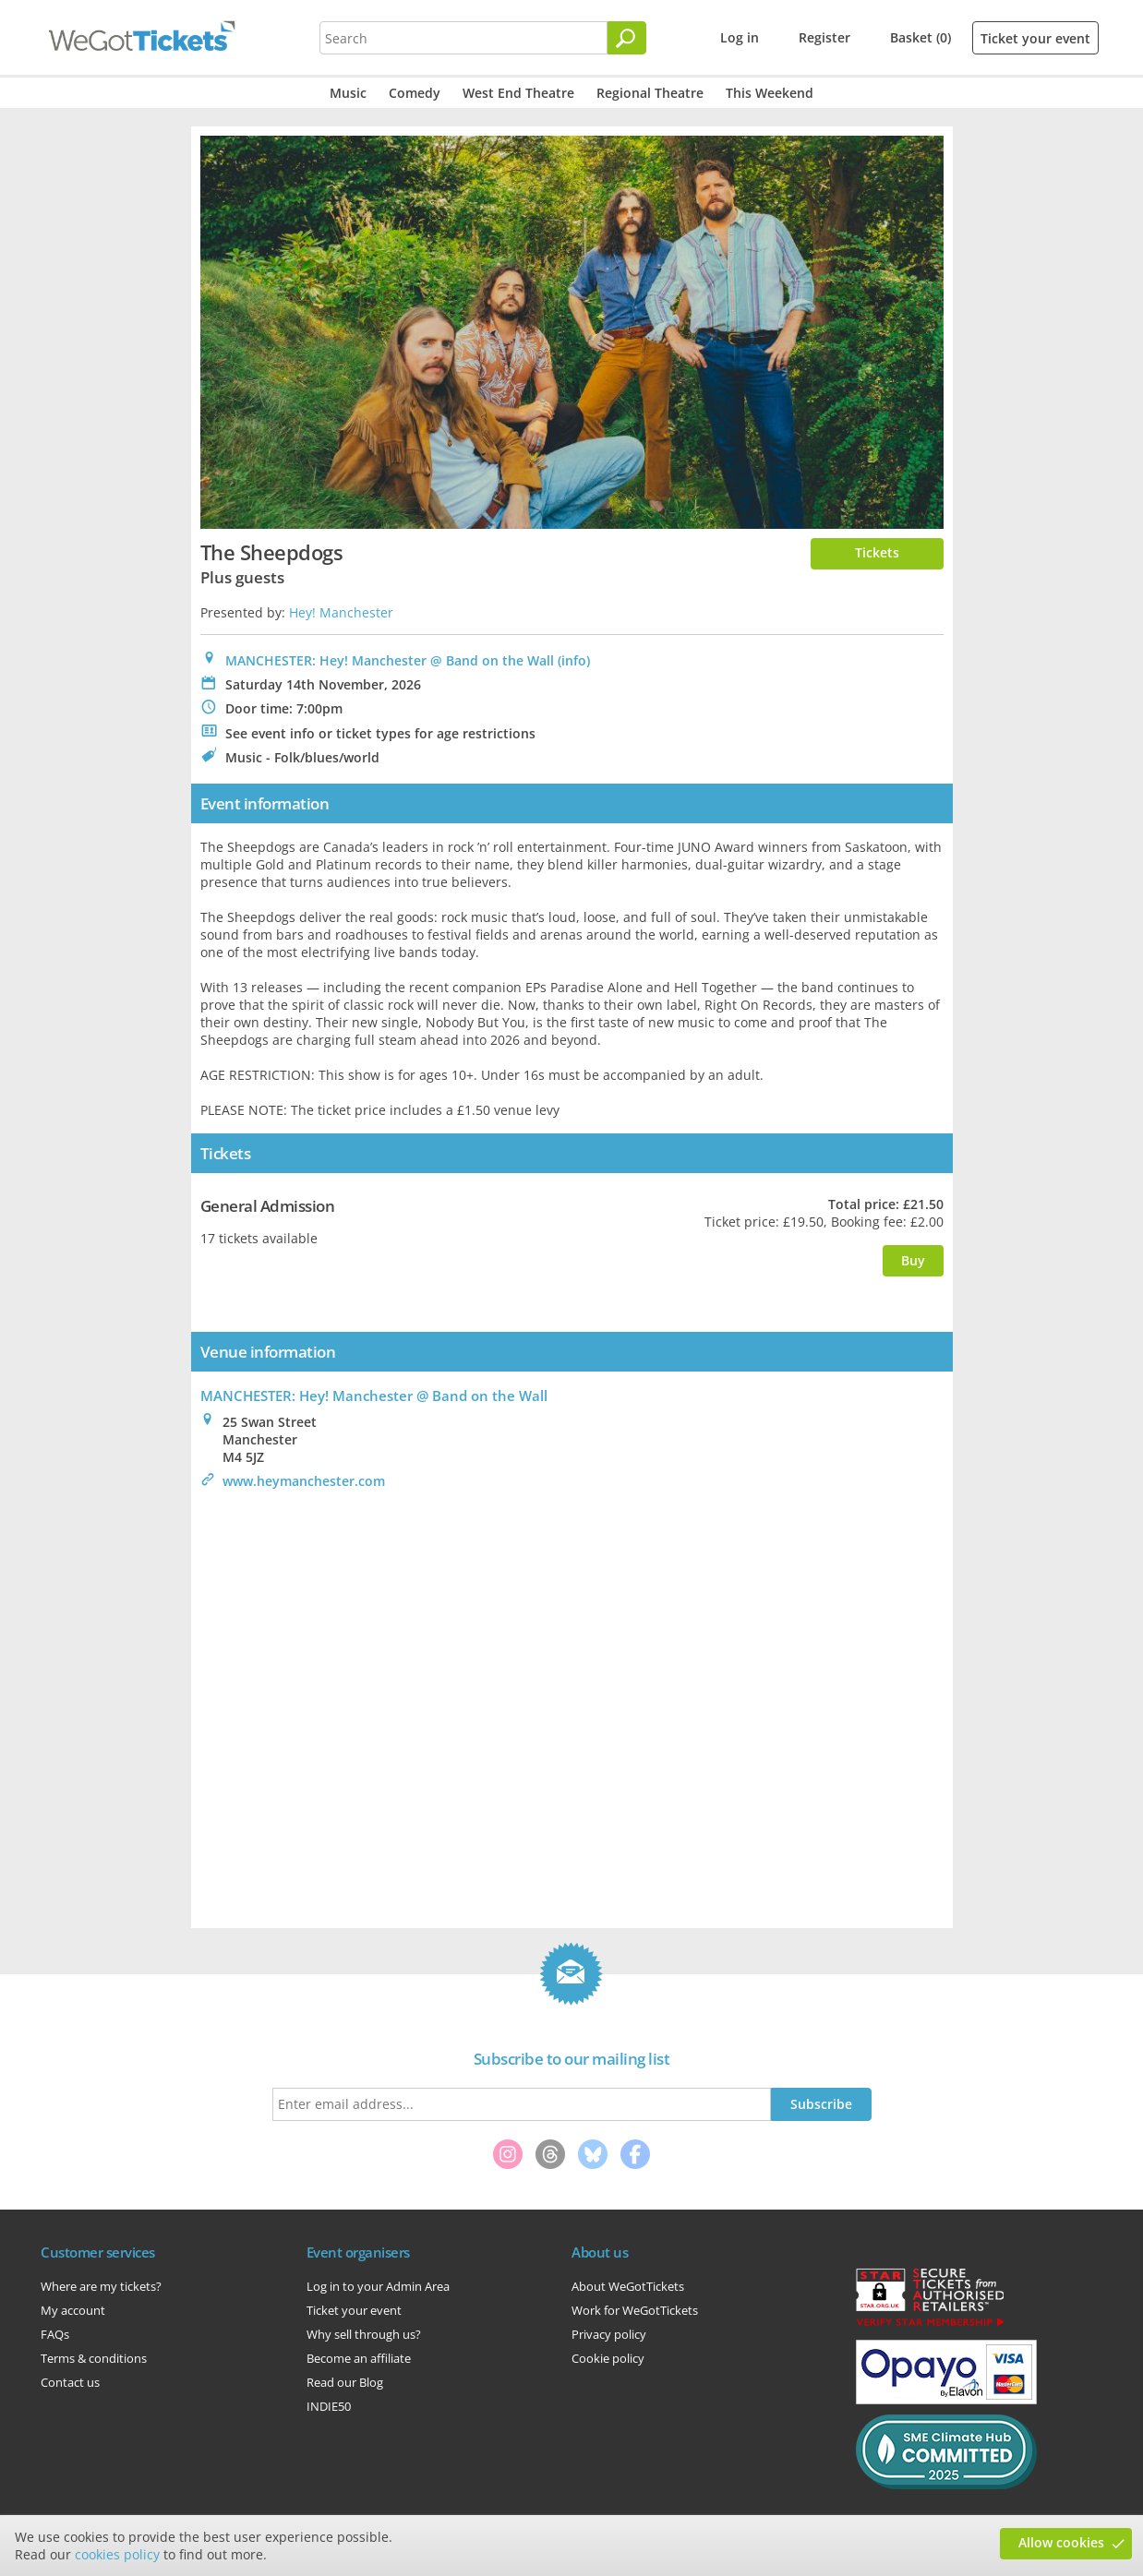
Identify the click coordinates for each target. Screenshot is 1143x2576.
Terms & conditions (94, 2358)
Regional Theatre (650, 93)
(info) (574, 660)
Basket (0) (920, 37)
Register (824, 37)
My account (73, 2310)
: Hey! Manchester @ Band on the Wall (373, 1395)
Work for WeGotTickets (635, 2310)
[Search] (627, 37)
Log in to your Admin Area (378, 2286)
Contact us (70, 2382)
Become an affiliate (359, 2358)
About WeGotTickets (628, 2286)
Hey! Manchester (341, 612)
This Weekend (769, 93)
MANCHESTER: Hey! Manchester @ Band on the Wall (389, 660)
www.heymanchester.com (304, 1481)
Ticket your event (1035, 38)
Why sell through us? (364, 2334)
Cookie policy (608, 2358)
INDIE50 (329, 2406)
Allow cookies (1061, 2542)
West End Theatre (518, 93)
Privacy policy (609, 2334)
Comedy (414, 93)
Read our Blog (345, 2382)
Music (348, 93)
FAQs (55, 2334)
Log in (739, 37)
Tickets (877, 552)
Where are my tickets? (101, 2286)
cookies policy (117, 2554)
